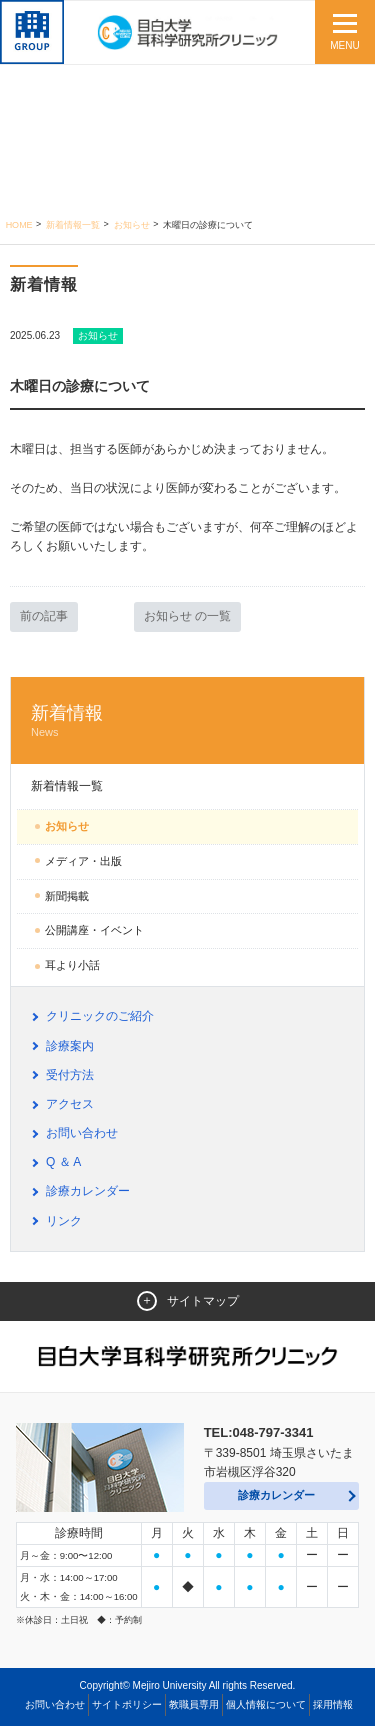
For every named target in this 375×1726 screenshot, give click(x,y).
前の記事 (44, 616)
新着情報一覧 (73, 225)
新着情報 (187, 721)
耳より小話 (72, 965)
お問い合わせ (82, 1133)
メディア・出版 (83, 861)
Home (19, 225)
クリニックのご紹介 (100, 1016)
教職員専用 (194, 1704)
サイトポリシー (127, 1704)
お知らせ (132, 225)
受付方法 (70, 1075)
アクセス (70, 1104)
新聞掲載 (67, 896)
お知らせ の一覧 (187, 616)
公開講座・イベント (94, 930)
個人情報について (266, 1704)
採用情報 (333, 1704)
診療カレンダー (88, 1191)
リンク (64, 1221)
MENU (344, 45)
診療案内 (70, 1046)
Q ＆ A (63, 1162)
